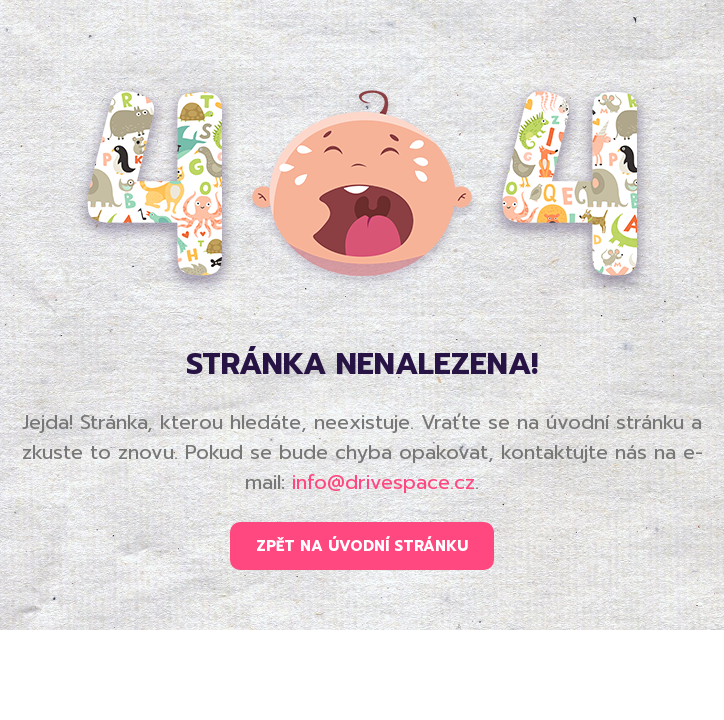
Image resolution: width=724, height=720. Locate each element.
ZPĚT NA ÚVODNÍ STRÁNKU (362, 546)
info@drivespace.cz (383, 482)
